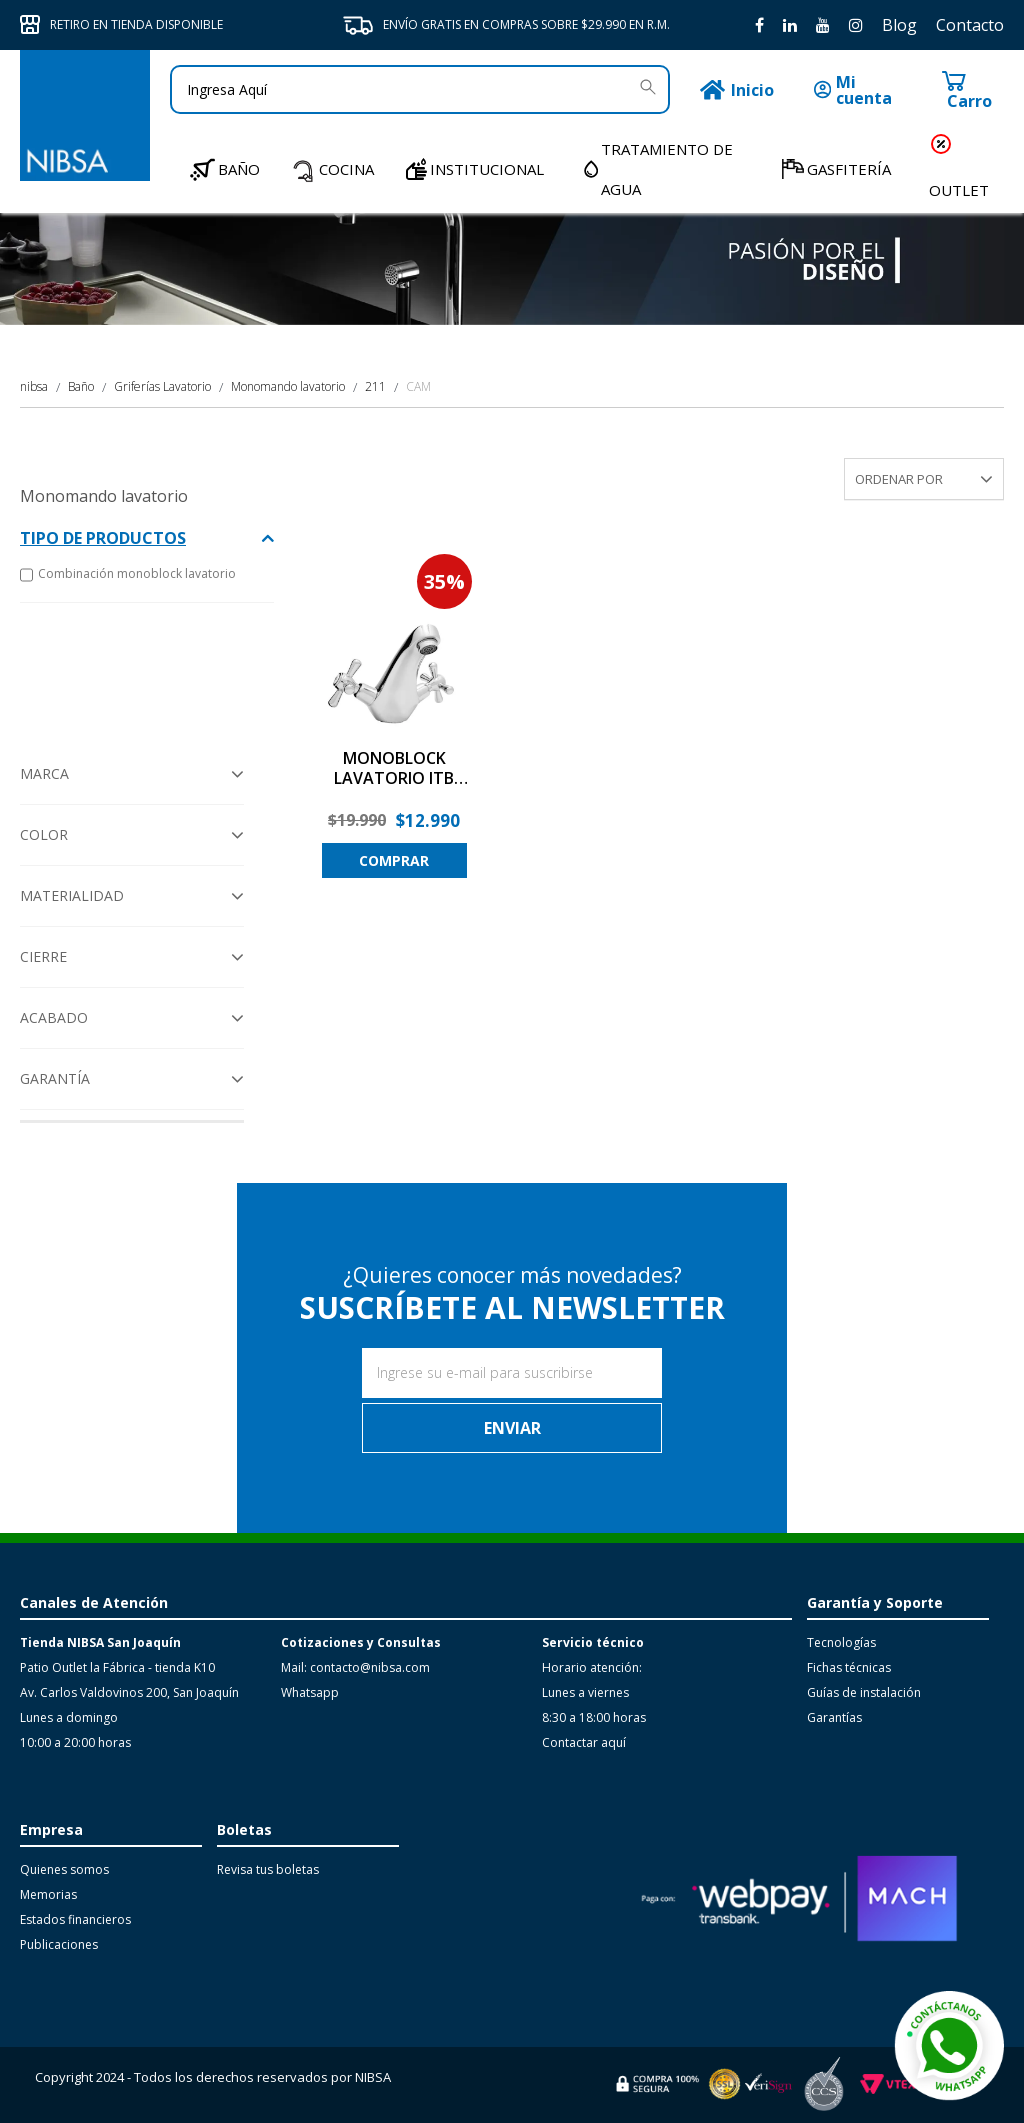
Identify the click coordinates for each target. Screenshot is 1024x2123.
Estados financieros (75, 1919)
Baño (81, 386)
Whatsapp (310, 1692)
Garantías (834, 1717)
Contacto (970, 25)
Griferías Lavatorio (162, 386)
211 (375, 386)
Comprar (394, 860)
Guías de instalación (864, 1692)
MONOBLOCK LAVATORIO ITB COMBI (394, 769)
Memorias (48, 1894)
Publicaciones (59, 1944)
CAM (418, 386)
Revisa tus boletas (268, 1869)
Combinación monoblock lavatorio (128, 575)
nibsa (34, 386)
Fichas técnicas (849, 1667)
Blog (899, 25)
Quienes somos (64, 1869)
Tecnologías (841, 1642)
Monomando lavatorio (288, 386)
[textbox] (420, 89)
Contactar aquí (584, 1742)
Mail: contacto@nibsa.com (355, 1667)
